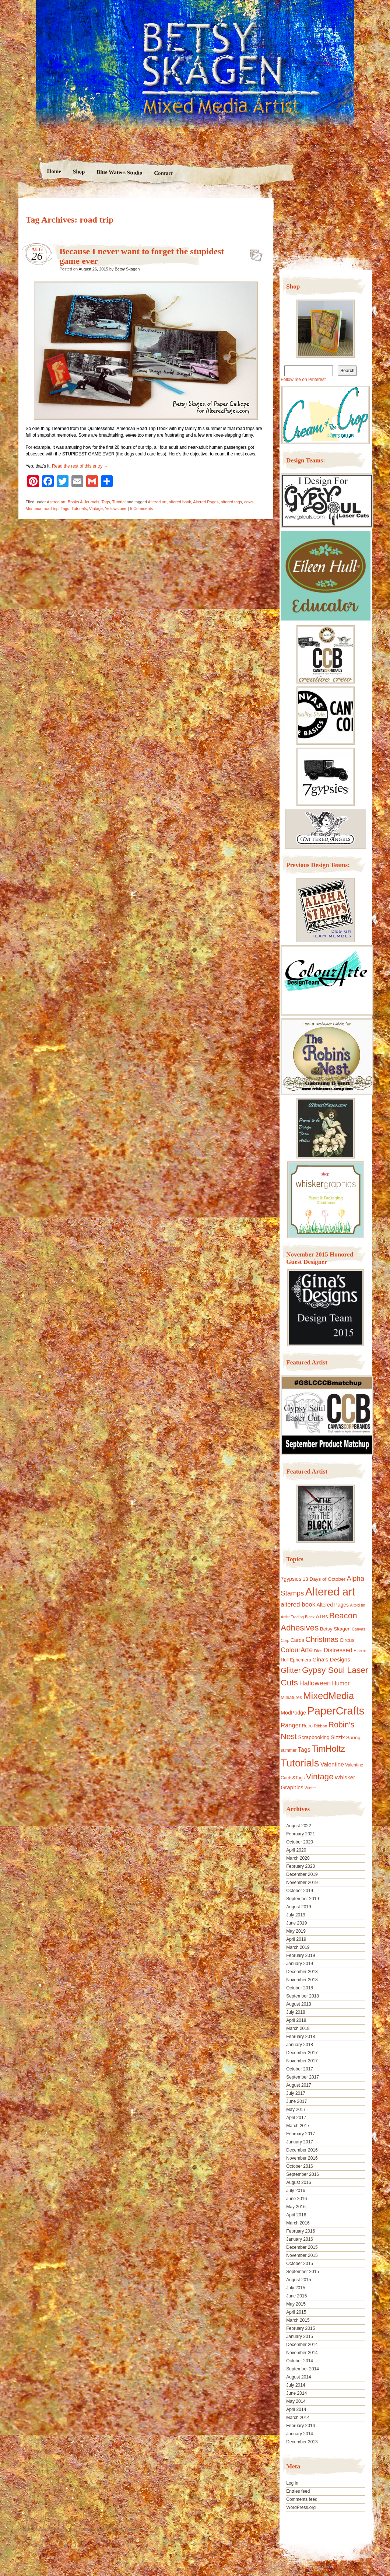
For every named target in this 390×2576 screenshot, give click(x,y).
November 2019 (301, 1882)
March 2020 (297, 1858)
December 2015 (301, 2247)
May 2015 (296, 2304)
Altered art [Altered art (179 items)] (330, 1592)
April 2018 (296, 2020)
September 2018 (302, 1996)
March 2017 (297, 2125)
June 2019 (296, 1923)
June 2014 (296, 2393)
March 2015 (297, 2320)
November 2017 (301, 2060)
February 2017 (300, 2133)
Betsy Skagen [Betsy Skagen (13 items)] (335, 1629)
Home (54, 171)
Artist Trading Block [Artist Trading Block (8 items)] (298, 1617)
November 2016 (301, 2158)
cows (248, 502)
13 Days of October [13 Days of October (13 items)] (324, 1579)
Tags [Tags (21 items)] (304, 1749)
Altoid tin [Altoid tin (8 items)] (357, 1605)
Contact (163, 173)
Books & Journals (83, 502)
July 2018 (295, 2012)
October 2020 (299, 1842)
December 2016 (301, 2150)
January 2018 (299, 2044)
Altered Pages (205, 502)
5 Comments (141, 508)
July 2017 (295, 2093)
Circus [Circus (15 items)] (347, 1640)
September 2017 (302, 2077)
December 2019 (301, 1874)
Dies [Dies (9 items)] (318, 1651)
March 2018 (297, 2028)
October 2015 (299, 2263)
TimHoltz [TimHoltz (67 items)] (328, 1749)
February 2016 (300, 2231)
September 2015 (302, 2271)
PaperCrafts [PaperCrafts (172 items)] (335, 1711)
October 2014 (299, 2360)
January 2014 (299, 2433)
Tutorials (79, 508)
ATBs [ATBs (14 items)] (322, 1616)
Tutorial (119, 502)
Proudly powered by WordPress (46, 2529)
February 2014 (300, 2425)
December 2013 (301, 2441)
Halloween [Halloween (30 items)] (315, 1683)
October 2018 (299, 1987)
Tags (105, 502)
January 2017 (299, 2142)
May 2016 (296, 2206)
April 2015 (296, 2312)
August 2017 (298, 2085)
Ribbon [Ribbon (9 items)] (320, 1726)
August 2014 (298, 2377)
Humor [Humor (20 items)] (341, 1683)
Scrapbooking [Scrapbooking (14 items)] (314, 1737)
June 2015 (296, 2296)
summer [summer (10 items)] (288, 1750)
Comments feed (301, 2499)
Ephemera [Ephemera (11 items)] (300, 1660)
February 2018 (300, 2036)
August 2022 (298, 1825)
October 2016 (299, 2166)
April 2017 (296, 2117)
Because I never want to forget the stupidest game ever (254, 253)
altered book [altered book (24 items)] (298, 1604)
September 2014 (302, 2368)
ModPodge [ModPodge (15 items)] (293, 1713)
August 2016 (298, 2182)
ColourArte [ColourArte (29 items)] (297, 1650)
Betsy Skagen (127, 269)
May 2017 (296, 2109)
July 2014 (295, 2385)
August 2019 (298, 1906)
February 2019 (300, 1955)
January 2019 (299, 1963)
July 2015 (295, 2287)
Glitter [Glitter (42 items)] (291, 1670)
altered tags (231, 502)
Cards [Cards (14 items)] (297, 1640)
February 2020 (300, 1866)
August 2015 (298, 2279)
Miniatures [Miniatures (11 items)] (291, 1697)
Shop (79, 171)
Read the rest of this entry (80, 466)
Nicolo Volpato (125, 2529)
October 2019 (299, 1890)
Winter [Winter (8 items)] (310, 1788)
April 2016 (296, 2214)
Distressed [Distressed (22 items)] (338, 1650)
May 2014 (296, 2401)
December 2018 (301, 1971)
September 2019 (302, 1898)
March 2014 (297, 2417)
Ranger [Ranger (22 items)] (291, 1725)
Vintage (96, 508)
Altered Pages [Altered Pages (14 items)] (333, 1605)
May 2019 (296, 1931)
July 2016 (295, 2190)
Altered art (56, 502)
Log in (292, 2483)
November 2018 (301, 1979)
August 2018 (298, 2004)
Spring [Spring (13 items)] (353, 1737)
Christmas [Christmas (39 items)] (321, 1639)
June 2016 (296, 2198)
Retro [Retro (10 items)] (307, 1726)
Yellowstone (115, 508)
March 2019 (297, 1947)
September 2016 (302, 2174)
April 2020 (296, 1850)
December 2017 (301, 2052)
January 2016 (299, 2239)
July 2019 (295, 1915)
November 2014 (301, 2352)
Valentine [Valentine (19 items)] (332, 1764)
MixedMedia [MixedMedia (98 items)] (328, 1696)
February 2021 (300, 1833)
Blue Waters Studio (119, 172)
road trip (50, 508)
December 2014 (301, 2344)
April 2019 (296, 1939)
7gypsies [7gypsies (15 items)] (291, 1579)
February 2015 (300, 2328)
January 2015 (299, 2336)
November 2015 (301, 2255)
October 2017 (299, 2069)
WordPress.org (301, 2507)
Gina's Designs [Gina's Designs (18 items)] (331, 1659)
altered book (180, 502)
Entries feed (298, 2491)
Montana (34, 508)
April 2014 (296, 2409)
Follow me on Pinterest (303, 379)
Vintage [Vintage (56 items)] (320, 1776)
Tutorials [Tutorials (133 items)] (300, 1763)
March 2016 (297, 2223)
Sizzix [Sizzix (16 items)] (338, 1737)
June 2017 (296, 2101)
